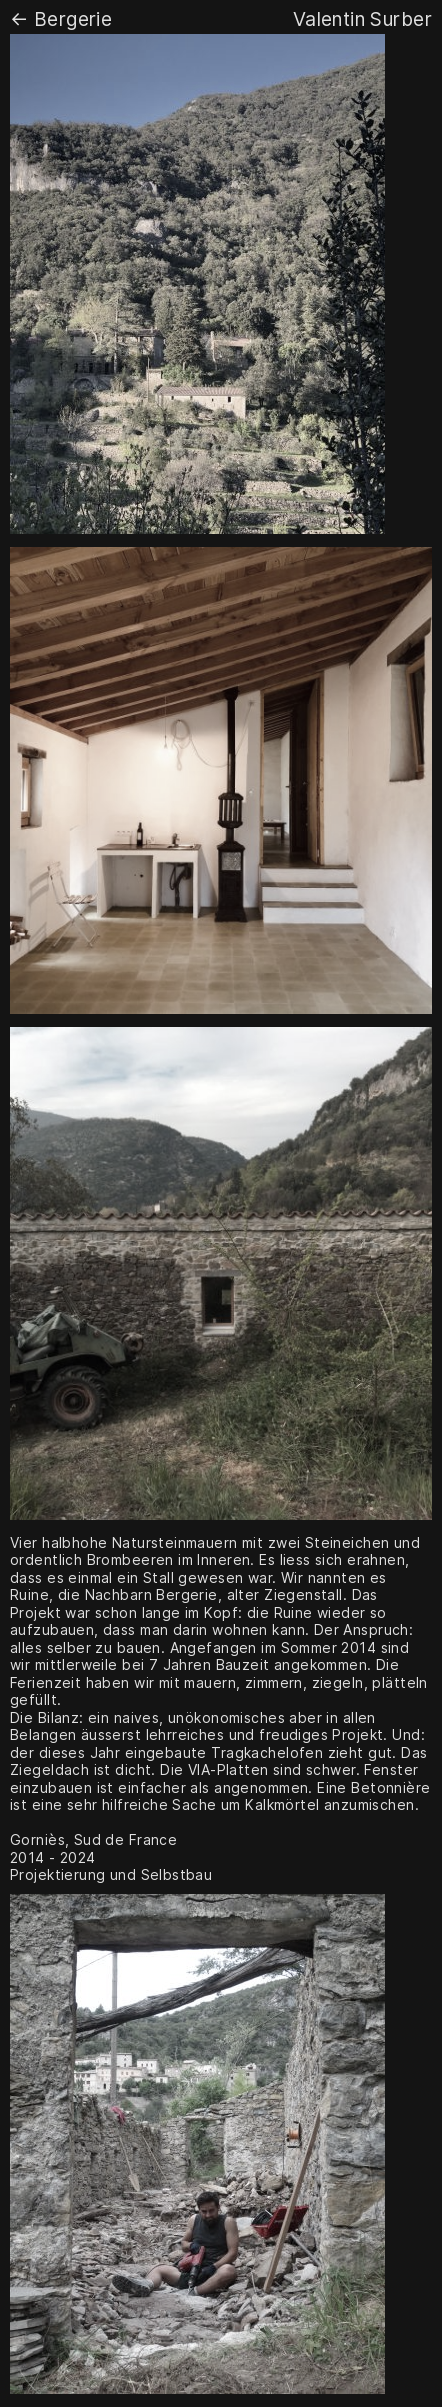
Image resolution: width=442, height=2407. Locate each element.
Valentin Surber (362, 19)
